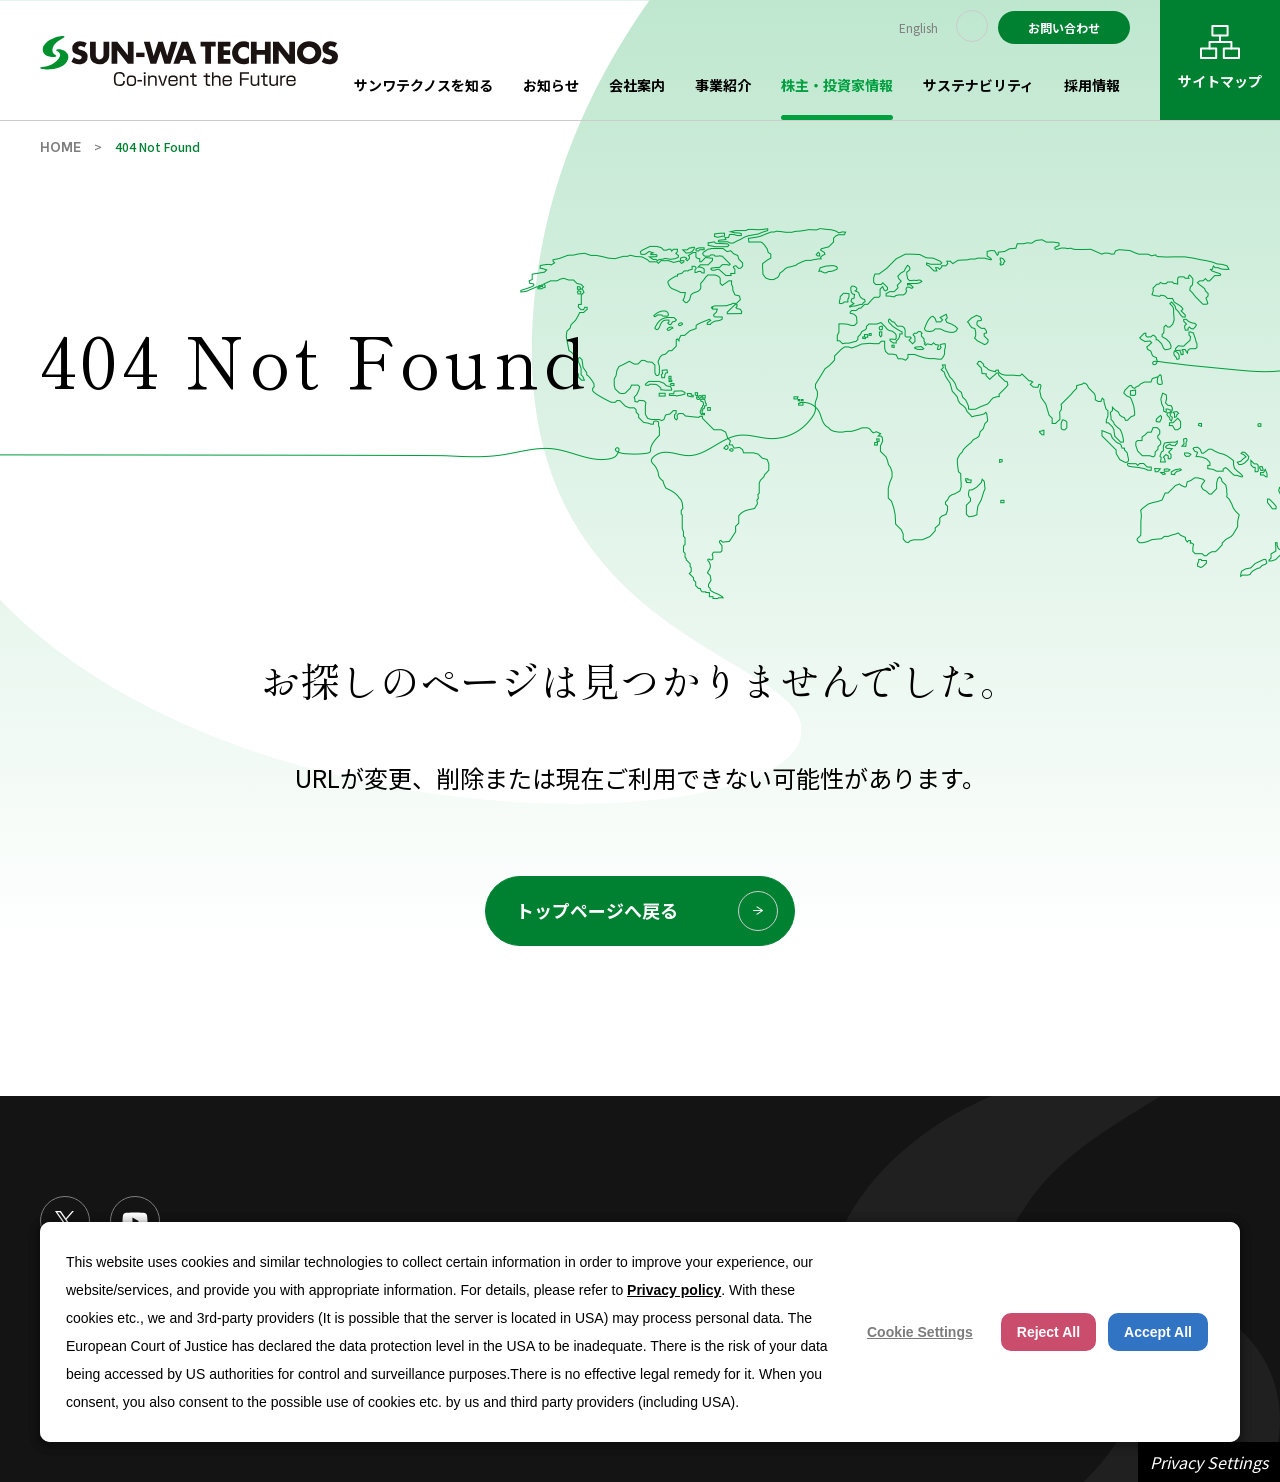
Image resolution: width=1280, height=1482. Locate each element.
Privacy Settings (1209, 1462)
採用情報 (1092, 85)
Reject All (1048, 1332)
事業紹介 (723, 85)
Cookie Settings (920, 1332)
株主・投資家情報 (837, 85)
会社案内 (637, 85)
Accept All (1158, 1332)
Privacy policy (674, 1290)
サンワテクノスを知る (423, 85)
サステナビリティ (978, 85)
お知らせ (551, 85)
